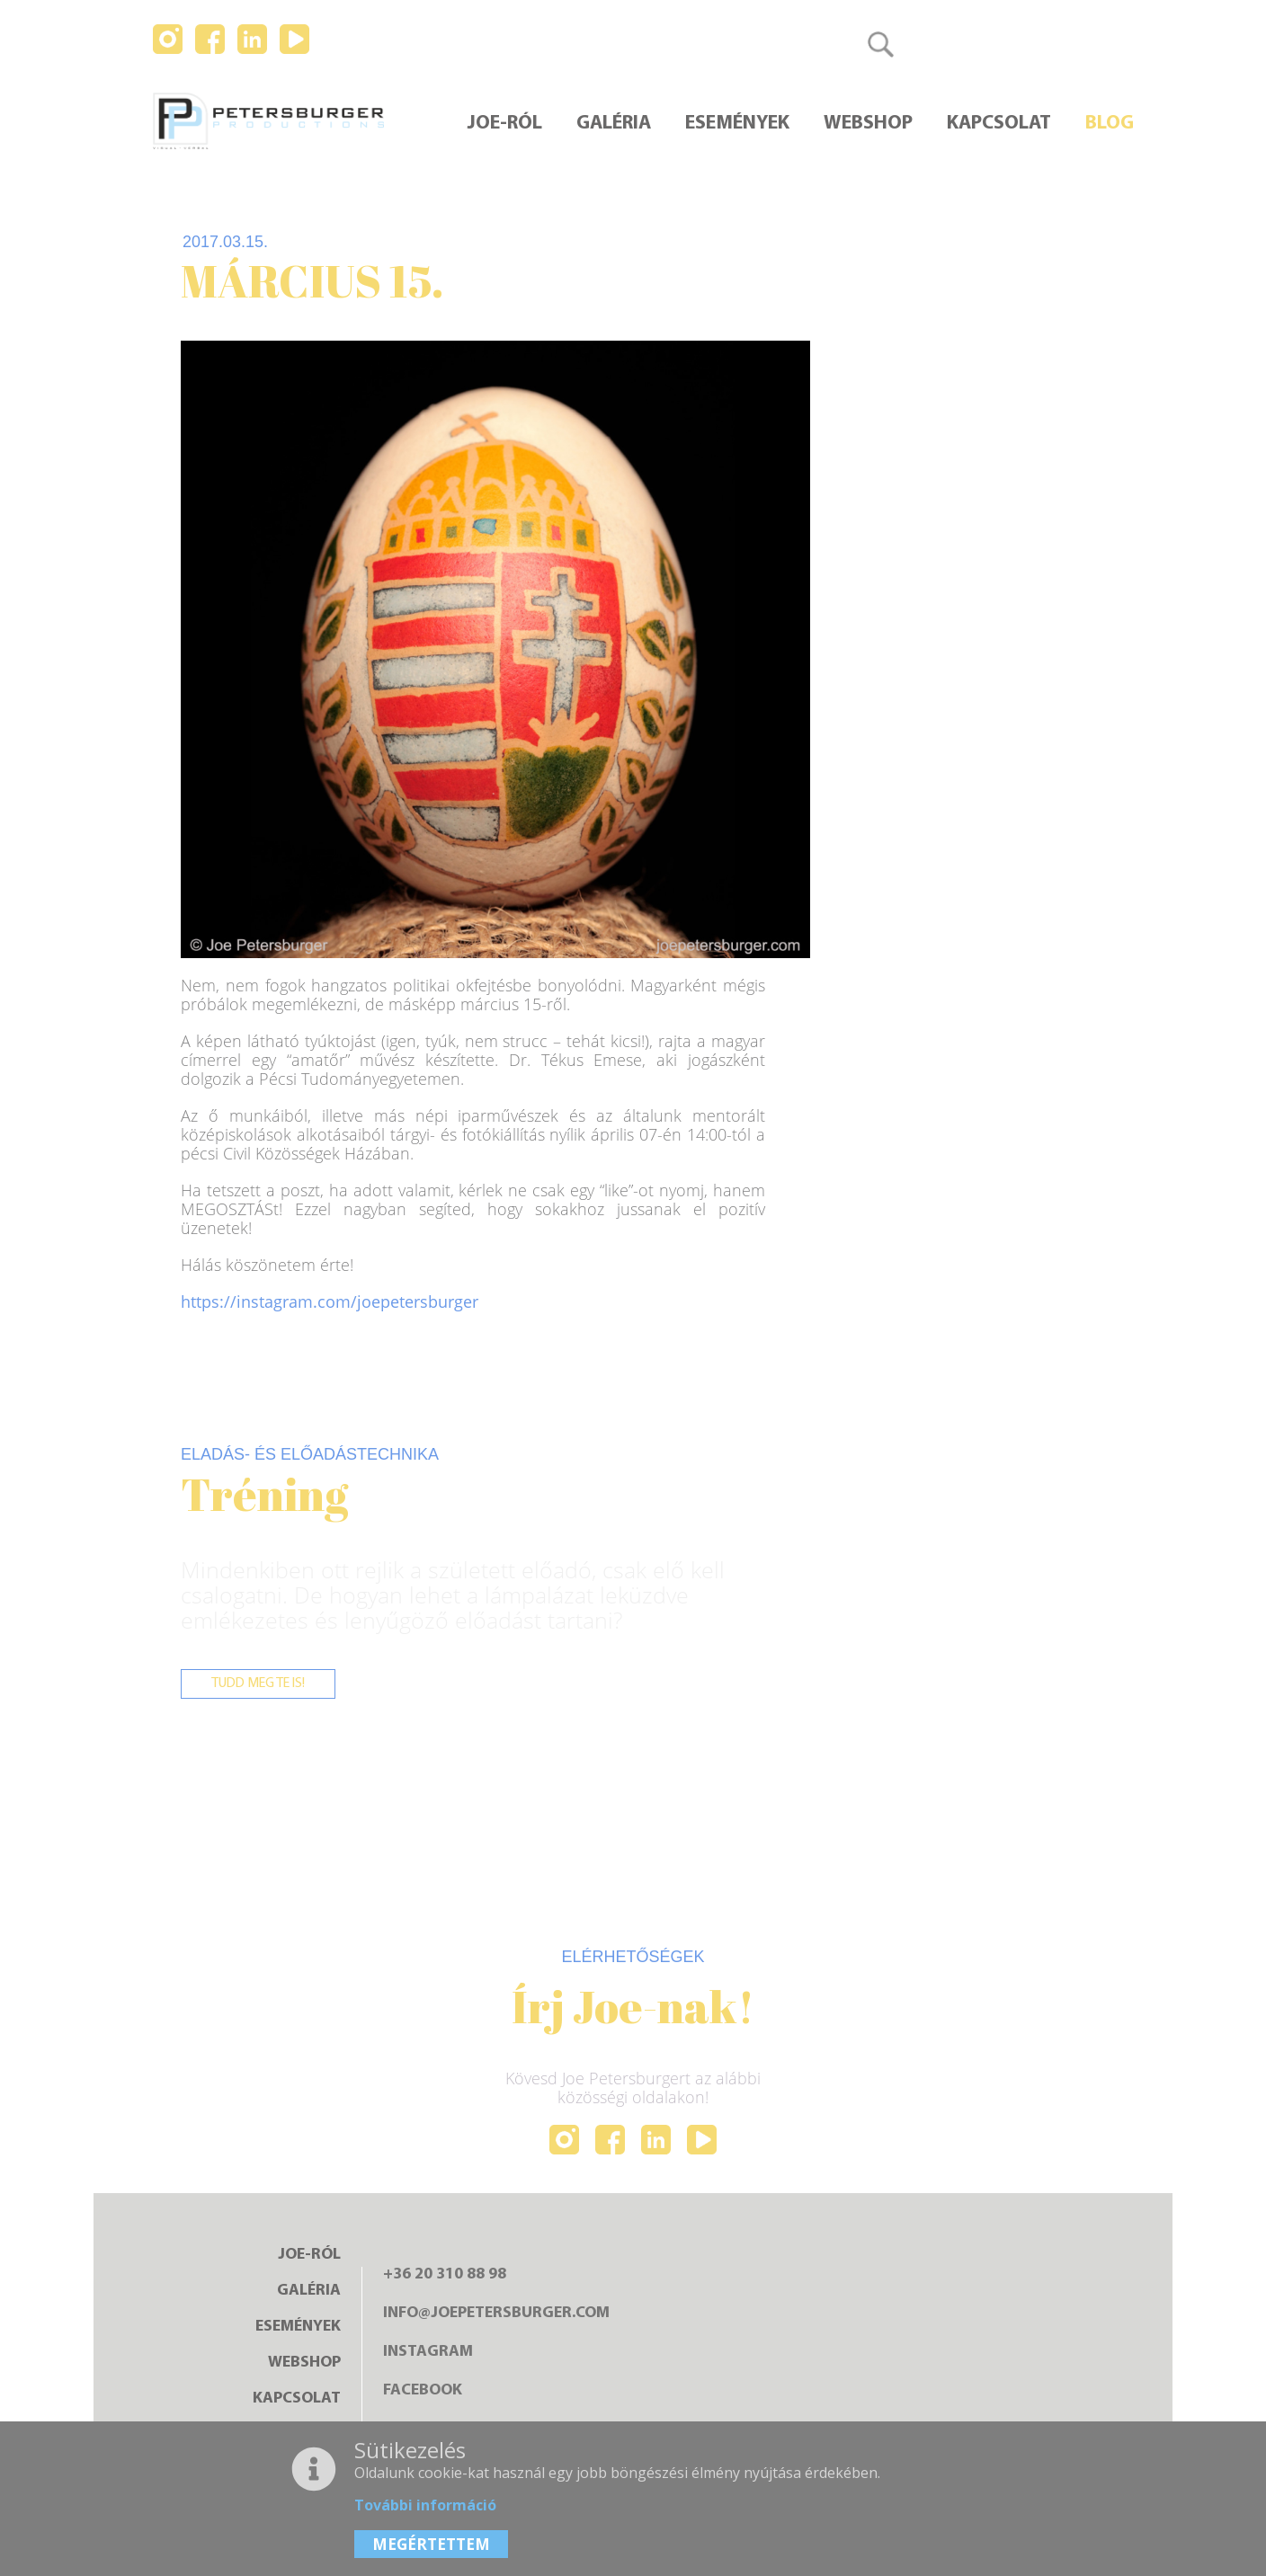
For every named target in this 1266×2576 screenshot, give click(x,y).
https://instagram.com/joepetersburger (329, 1301)
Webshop (868, 124)
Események (737, 124)
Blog (1109, 124)
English (1027, 43)
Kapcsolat (999, 124)
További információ (425, 2505)
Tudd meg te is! (261, 1684)
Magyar (949, 43)
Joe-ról (505, 124)
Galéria (613, 124)
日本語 (1103, 43)
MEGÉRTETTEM (431, 2544)
